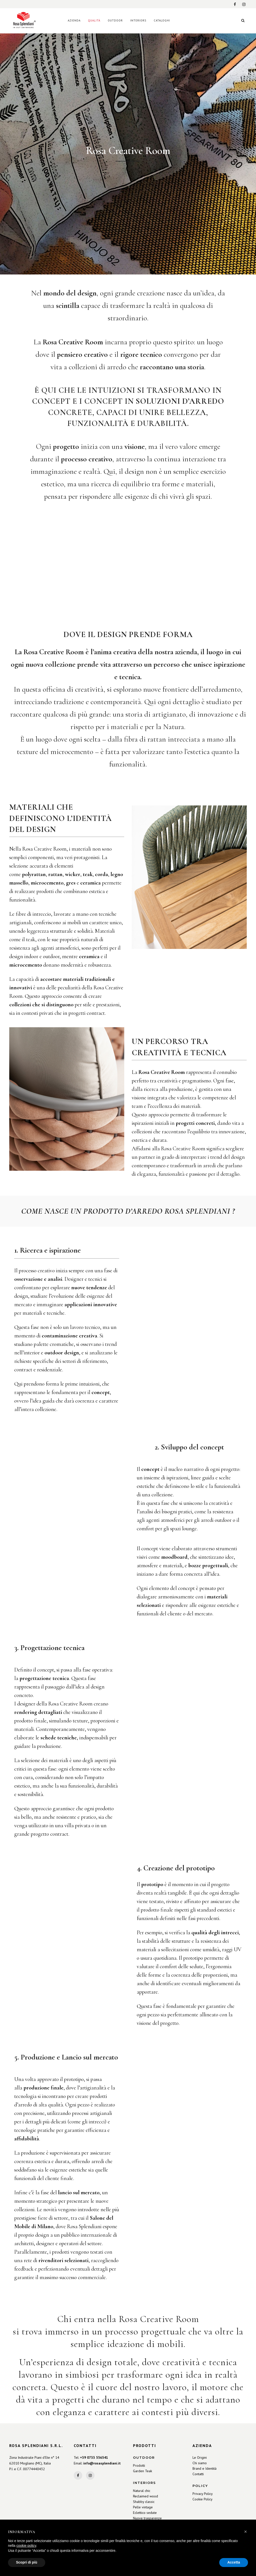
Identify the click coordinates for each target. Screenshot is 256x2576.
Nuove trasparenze (147, 2518)
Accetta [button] (233, 2562)
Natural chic (141, 2490)
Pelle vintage (143, 2507)
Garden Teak (142, 2471)
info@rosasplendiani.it (102, 2463)
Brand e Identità (204, 2468)
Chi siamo (199, 2463)
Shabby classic (143, 2501)
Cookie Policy (202, 2499)
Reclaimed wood (145, 2496)
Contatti (198, 2474)
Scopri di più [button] (26, 2562)
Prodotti (139, 2465)
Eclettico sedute (145, 2512)
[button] (246, 2532)
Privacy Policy (202, 2493)
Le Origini (199, 2457)
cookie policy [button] (26, 2546)
